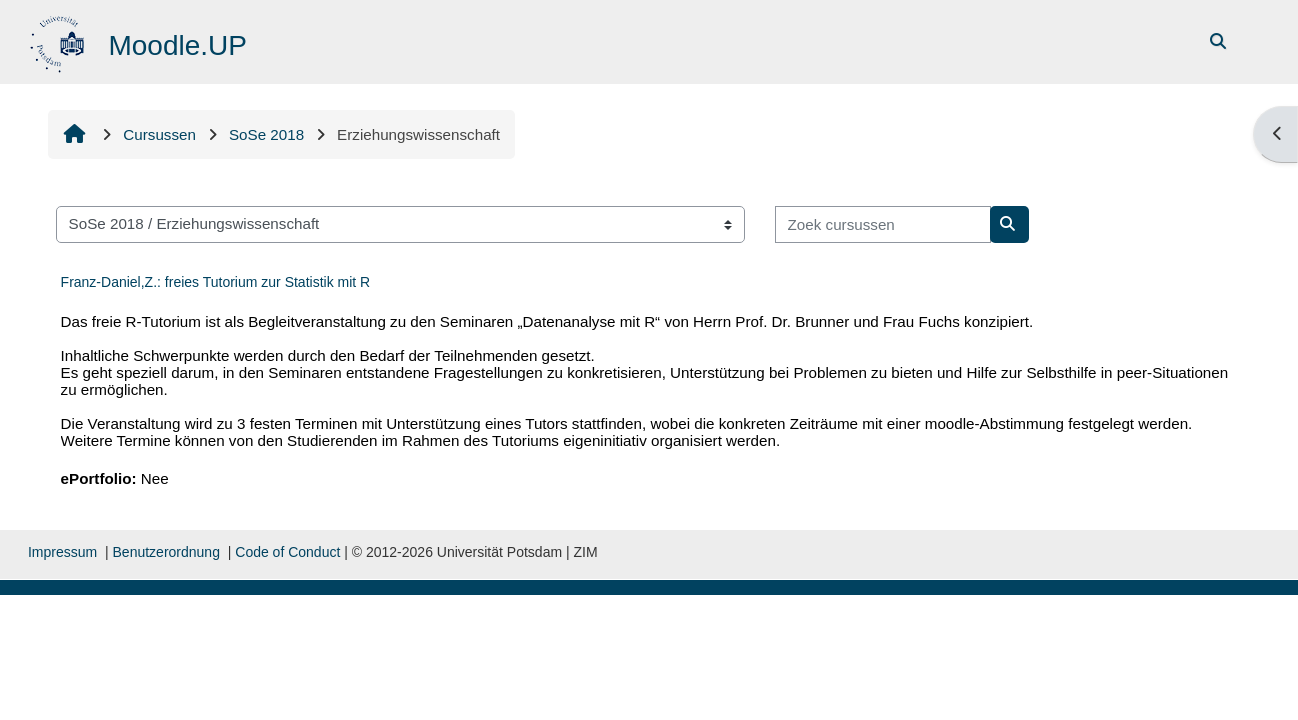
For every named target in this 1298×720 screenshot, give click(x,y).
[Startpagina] (59, 40)
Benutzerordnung (166, 552)
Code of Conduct (287, 552)
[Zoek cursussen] (883, 224)
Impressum (62, 552)
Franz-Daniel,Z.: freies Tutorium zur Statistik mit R (216, 282)
